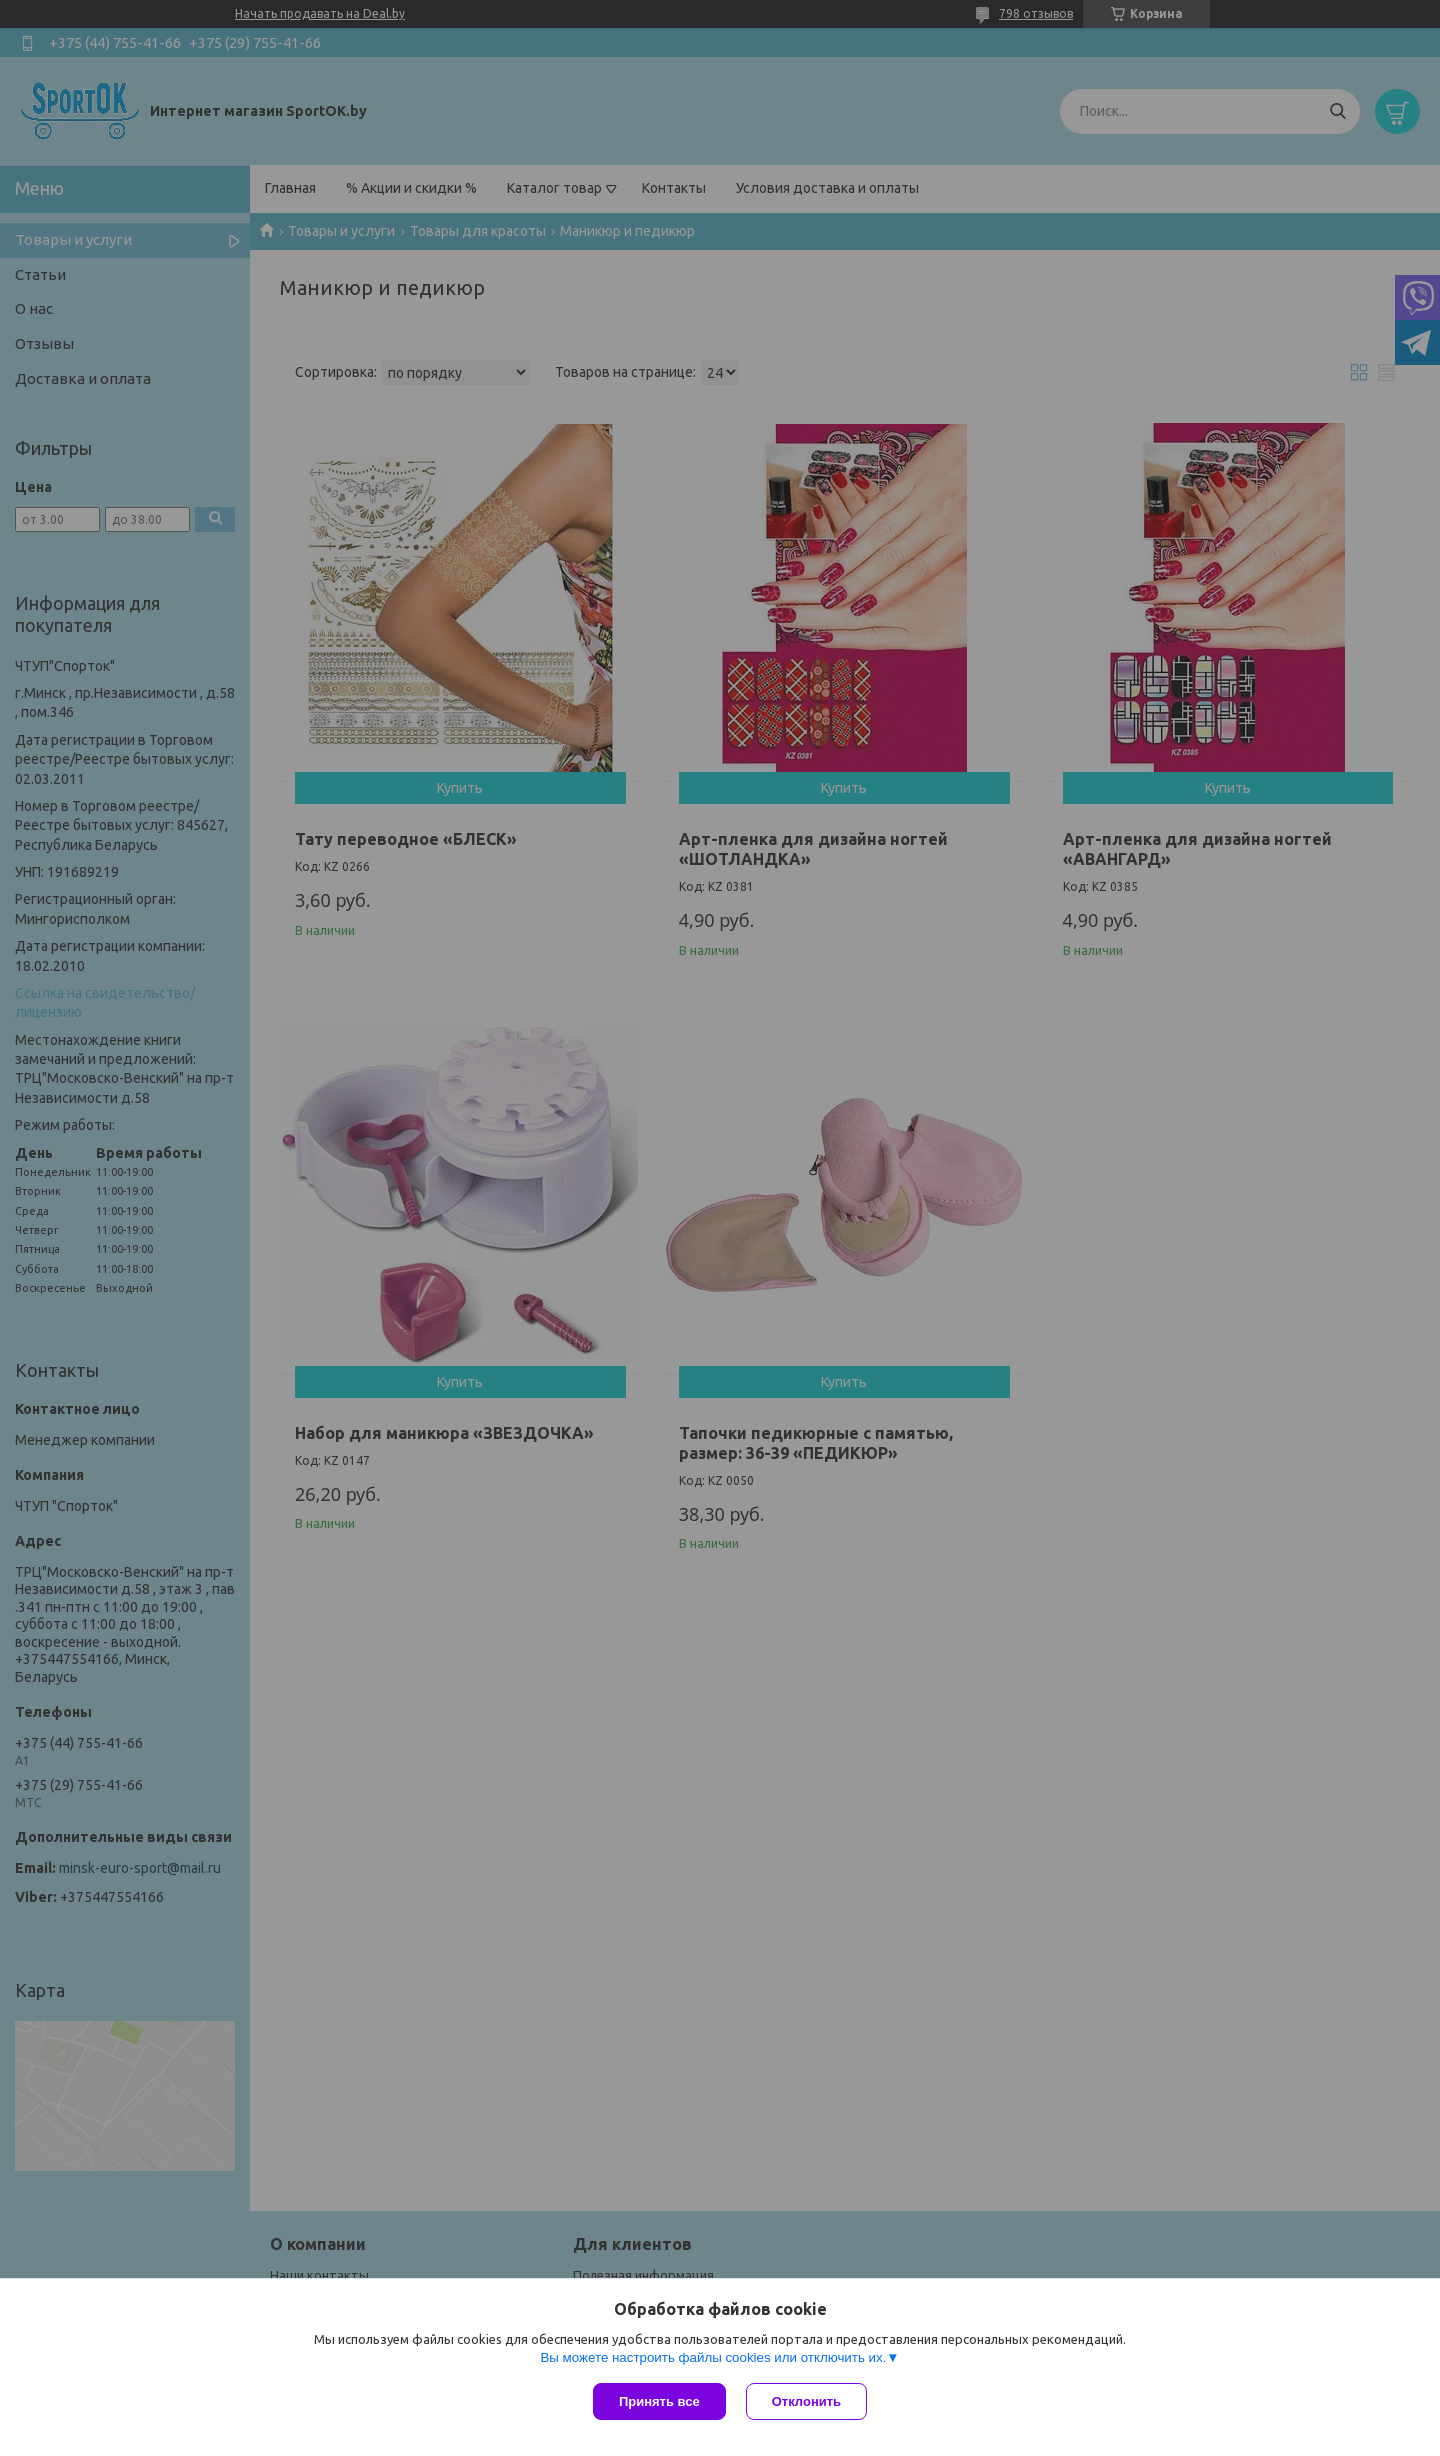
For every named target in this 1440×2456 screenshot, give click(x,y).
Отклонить (806, 2401)
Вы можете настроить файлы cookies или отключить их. (713, 2357)
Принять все (659, 2401)
